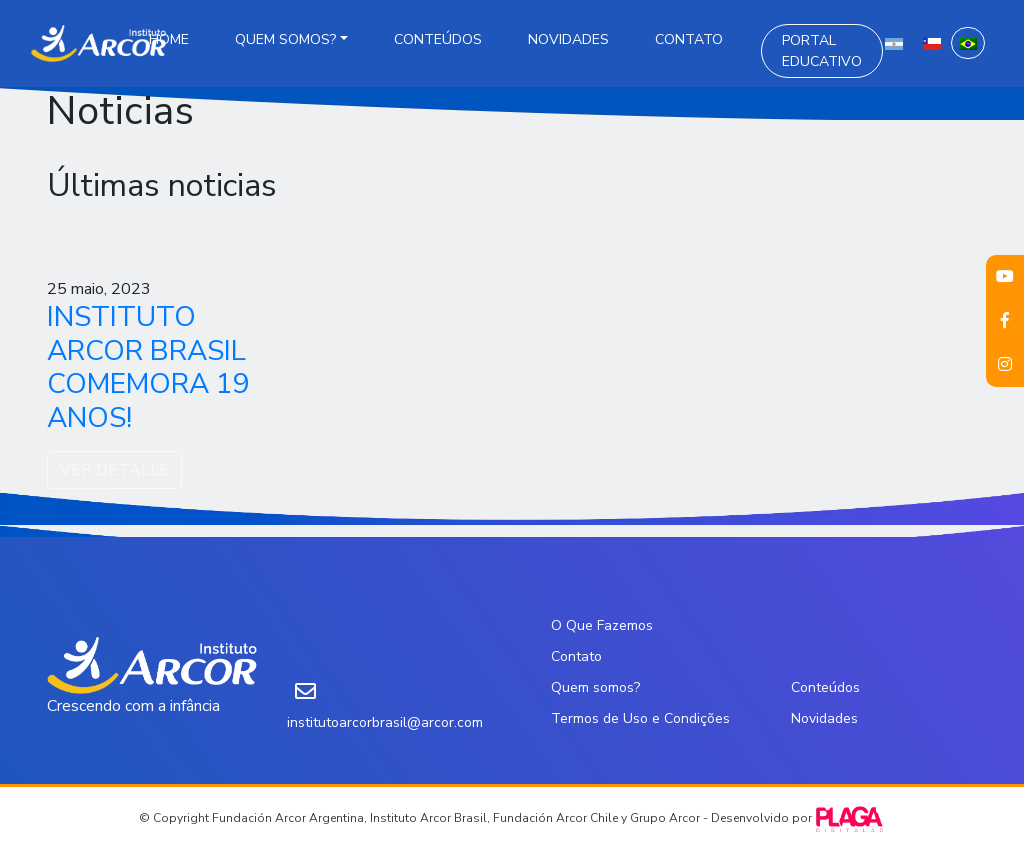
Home (169, 39)
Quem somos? (285, 39)
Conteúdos (438, 39)
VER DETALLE (114, 470)
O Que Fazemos (602, 625)
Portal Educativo (822, 51)
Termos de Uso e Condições (640, 718)
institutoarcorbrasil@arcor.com (385, 722)
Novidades (568, 39)
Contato (689, 39)
